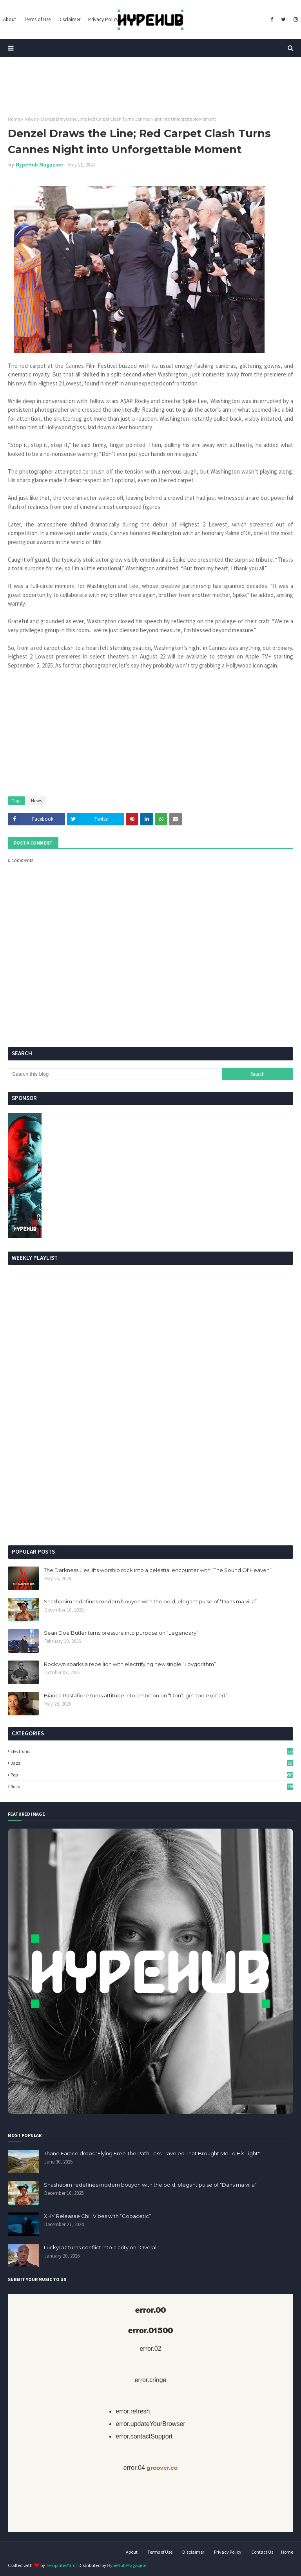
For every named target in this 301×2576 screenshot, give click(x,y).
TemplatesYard (61, 2565)
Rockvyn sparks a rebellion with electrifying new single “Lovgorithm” (130, 1664)
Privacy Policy (227, 2552)
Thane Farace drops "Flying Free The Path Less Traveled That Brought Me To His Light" (152, 2153)
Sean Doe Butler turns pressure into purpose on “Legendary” (121, 1633)
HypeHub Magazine (39, 164)
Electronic (152, 1751)
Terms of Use (159, 2552)
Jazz (152, 1763)
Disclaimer (193, 2552)
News (30, 119)
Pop (152, 1775)
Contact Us (262, 2552)
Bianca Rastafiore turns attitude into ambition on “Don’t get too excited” (135, 1695)
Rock (152, 1786)
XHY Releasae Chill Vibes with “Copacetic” (97, 2216)
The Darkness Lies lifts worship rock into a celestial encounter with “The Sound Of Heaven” (158, 1570)
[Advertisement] (150, 1479)
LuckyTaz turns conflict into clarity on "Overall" (102, 2247)
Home (14, 119)
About (132, 2552)
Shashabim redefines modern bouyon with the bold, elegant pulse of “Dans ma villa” (150, 1601)
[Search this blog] (115, 1074)
